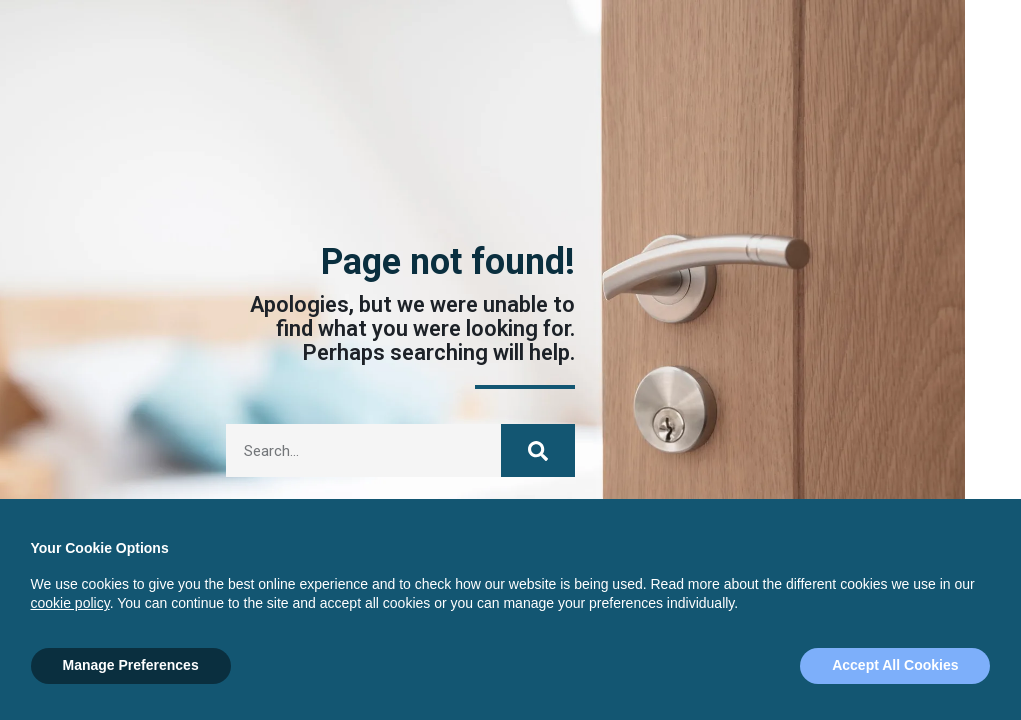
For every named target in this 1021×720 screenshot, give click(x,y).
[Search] (538, 450)
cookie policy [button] (70, 603)
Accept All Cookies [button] (895, 665)
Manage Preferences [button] (131, 665)
